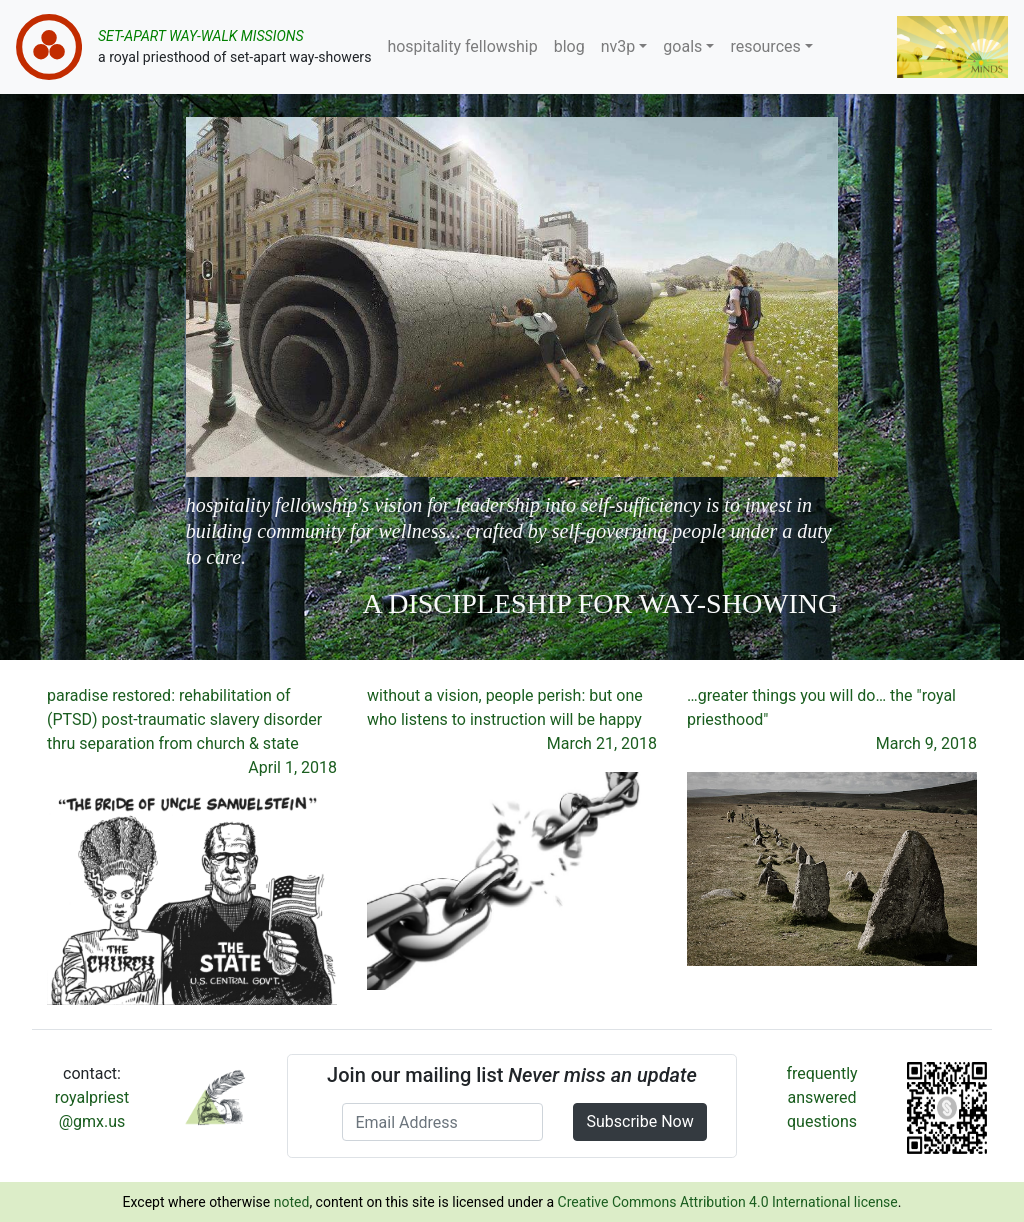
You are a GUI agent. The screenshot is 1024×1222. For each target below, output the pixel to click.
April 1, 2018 (292, 767)
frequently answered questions (821, 1097)
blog (569, 46)
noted (292, 1202)
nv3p (618, 46)
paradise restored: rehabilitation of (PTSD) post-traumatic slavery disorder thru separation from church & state (184, 719)
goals (682, 46)
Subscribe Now (639, 1121)
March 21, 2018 (602, 743)
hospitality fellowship (462, 46)
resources (765, 46)
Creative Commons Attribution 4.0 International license (728, 1202)
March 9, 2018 (926, 743)
